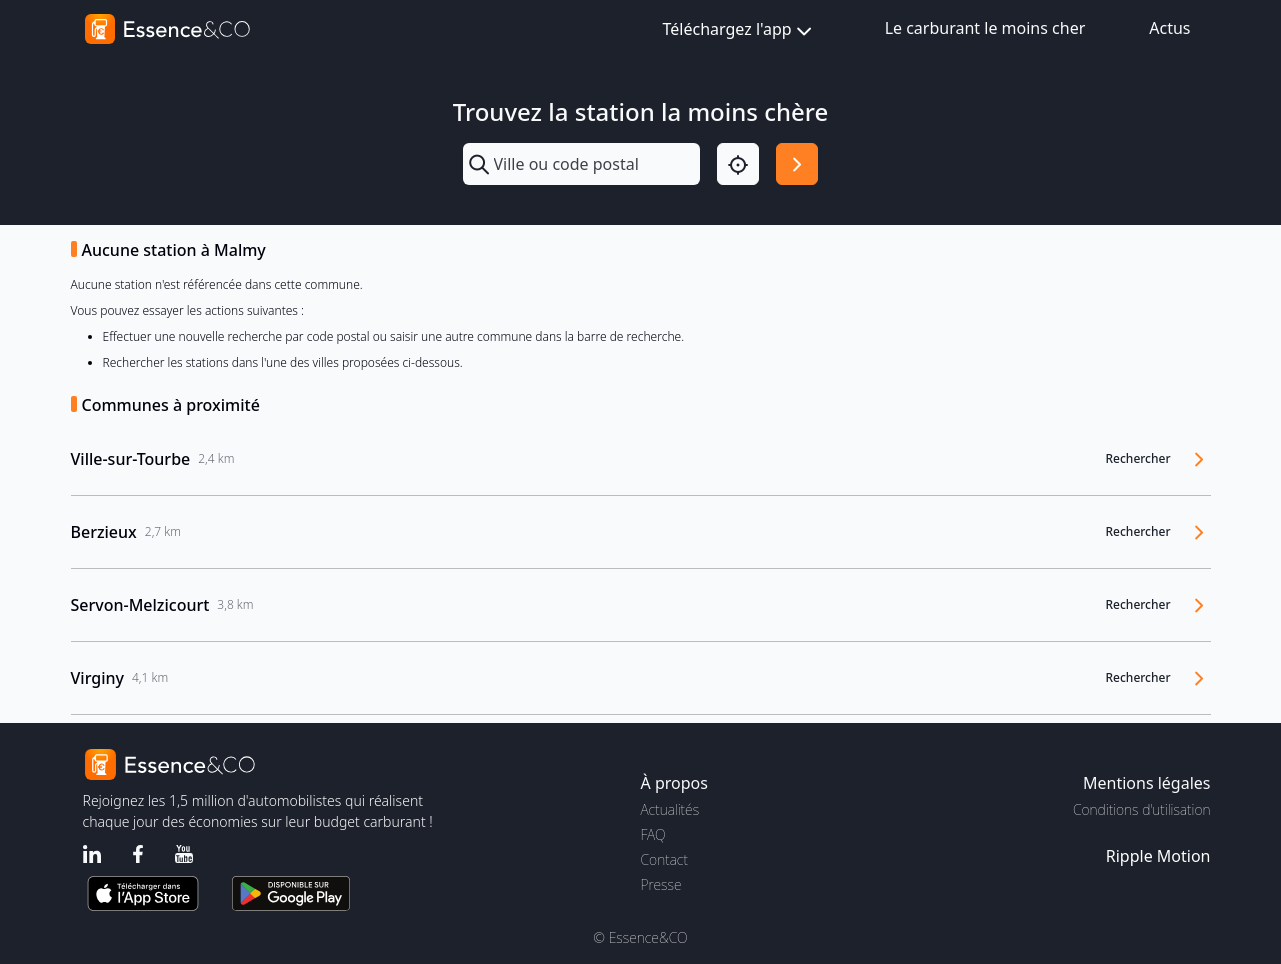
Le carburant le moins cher (985, 28)
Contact (664, 859)
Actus (1169, 28)
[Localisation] (738, 164)
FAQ (653, 834)
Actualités (670, 809)
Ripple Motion (1158, 856)
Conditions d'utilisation (1142, 809)
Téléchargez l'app (739, 30)
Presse (661, 884)
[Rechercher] (797, 164)
